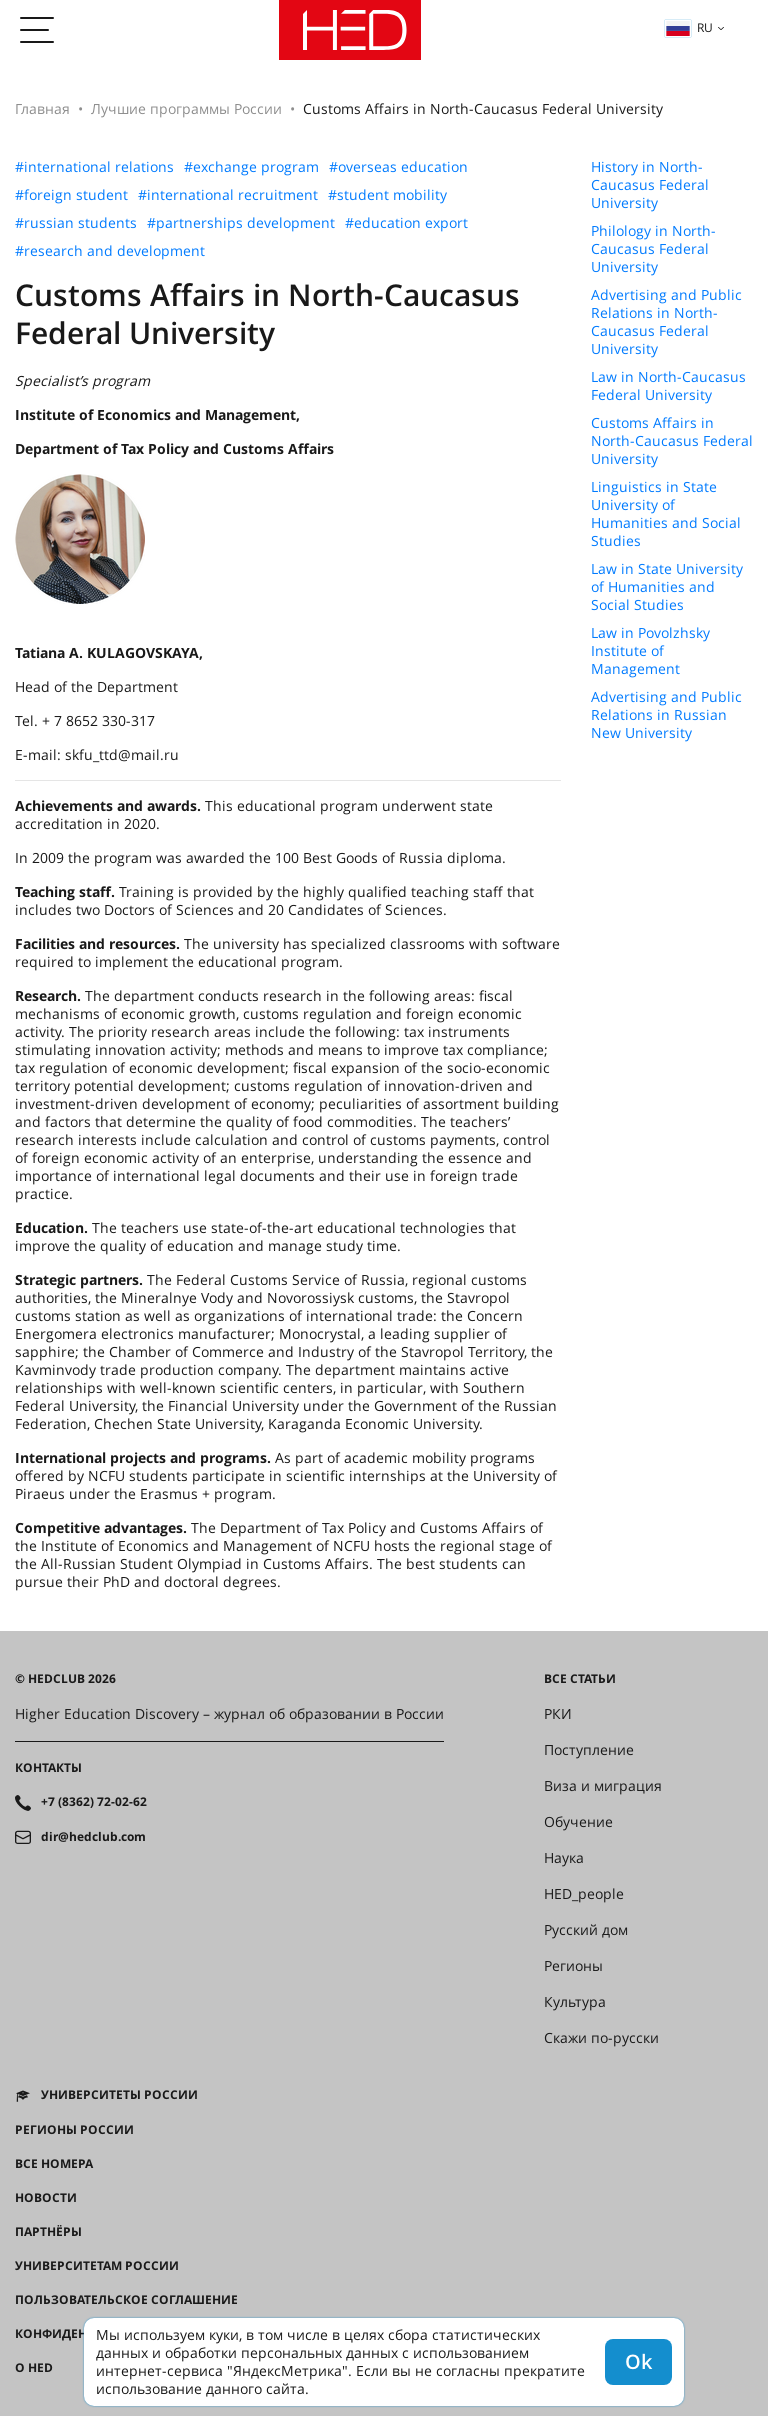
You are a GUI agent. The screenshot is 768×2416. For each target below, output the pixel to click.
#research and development (110, 251)
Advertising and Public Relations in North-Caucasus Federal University (666, 322)
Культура (575, 2002)
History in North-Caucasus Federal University (650, 185)
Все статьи (580, 1679)
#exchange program (251, 167)
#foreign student (71, 195)
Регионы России (74, 2130)
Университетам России (97, 2266)
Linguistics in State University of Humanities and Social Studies (666, 514)
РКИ (558, 1714)
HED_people (584, 1894)
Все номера (54, 2164)
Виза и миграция (603, 1786)
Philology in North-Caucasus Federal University (653, 249)
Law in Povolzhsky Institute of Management (650, 651)
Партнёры (48, 2232)
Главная (42, 108)
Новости (46, 2198)
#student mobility (387, 195)
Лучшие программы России (186, 108)
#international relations (94, 167)
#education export (406, 223)
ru (689, 27)
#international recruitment (228, 195)
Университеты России (119, 2095)
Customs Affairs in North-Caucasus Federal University (672, 441)
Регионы (573, 1966)
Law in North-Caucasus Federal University (668, 386)
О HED (34, 2368)
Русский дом (586, 1930)
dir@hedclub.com (93, 1837)
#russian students (76, 223)
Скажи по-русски (601, 2038)
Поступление (589, 1750)
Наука (564, 1858)
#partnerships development (241, 223)
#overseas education (398, 167)
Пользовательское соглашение (126, 2300)
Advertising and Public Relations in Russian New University (666, 715)
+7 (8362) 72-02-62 (94, 1802)
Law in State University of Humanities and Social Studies (667, 587)
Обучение (578, 1822)
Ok (638, 2361)
